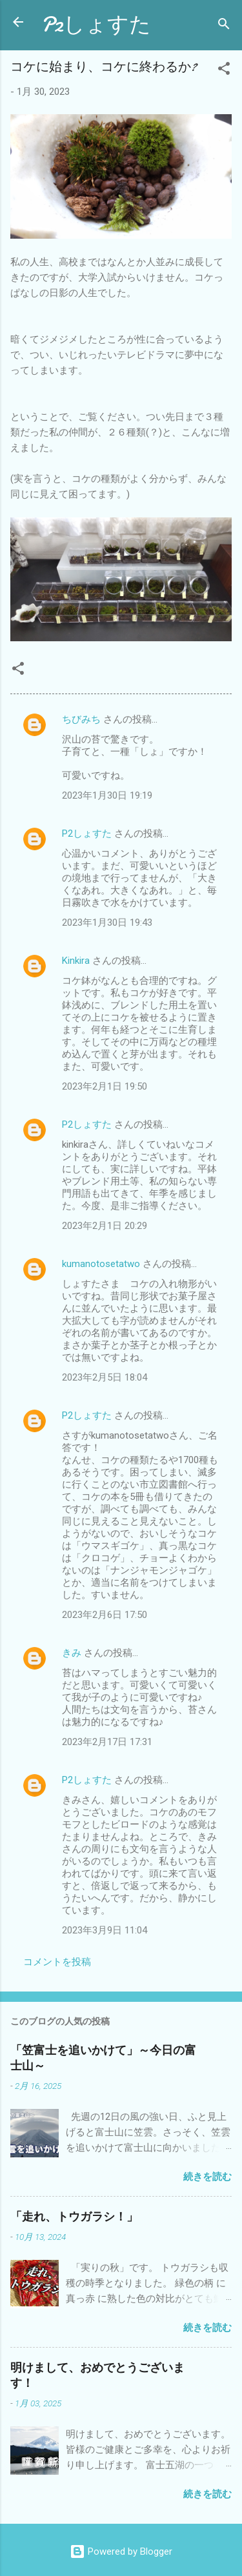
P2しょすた (96, 24)
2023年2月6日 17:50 (104, 1615)
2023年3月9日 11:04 (104, 1930)
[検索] (224, 26)
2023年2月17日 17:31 (107, 1742)
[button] (224, 71)
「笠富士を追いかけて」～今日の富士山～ (103, 2058)
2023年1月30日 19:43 (107, 922)
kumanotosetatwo (101, 1264)
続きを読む (207, 2176)
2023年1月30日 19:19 (107, 795)
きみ (71, 1653)
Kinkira (76, 960)
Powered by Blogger (121, 2551)
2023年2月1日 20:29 (104, 1226)
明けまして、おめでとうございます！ (97, 2375)
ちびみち (81, 719)
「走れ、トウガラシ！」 (74, 2217)
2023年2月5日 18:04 (104, 1377)
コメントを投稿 (57, 1962)
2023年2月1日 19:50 (104, 1086)
